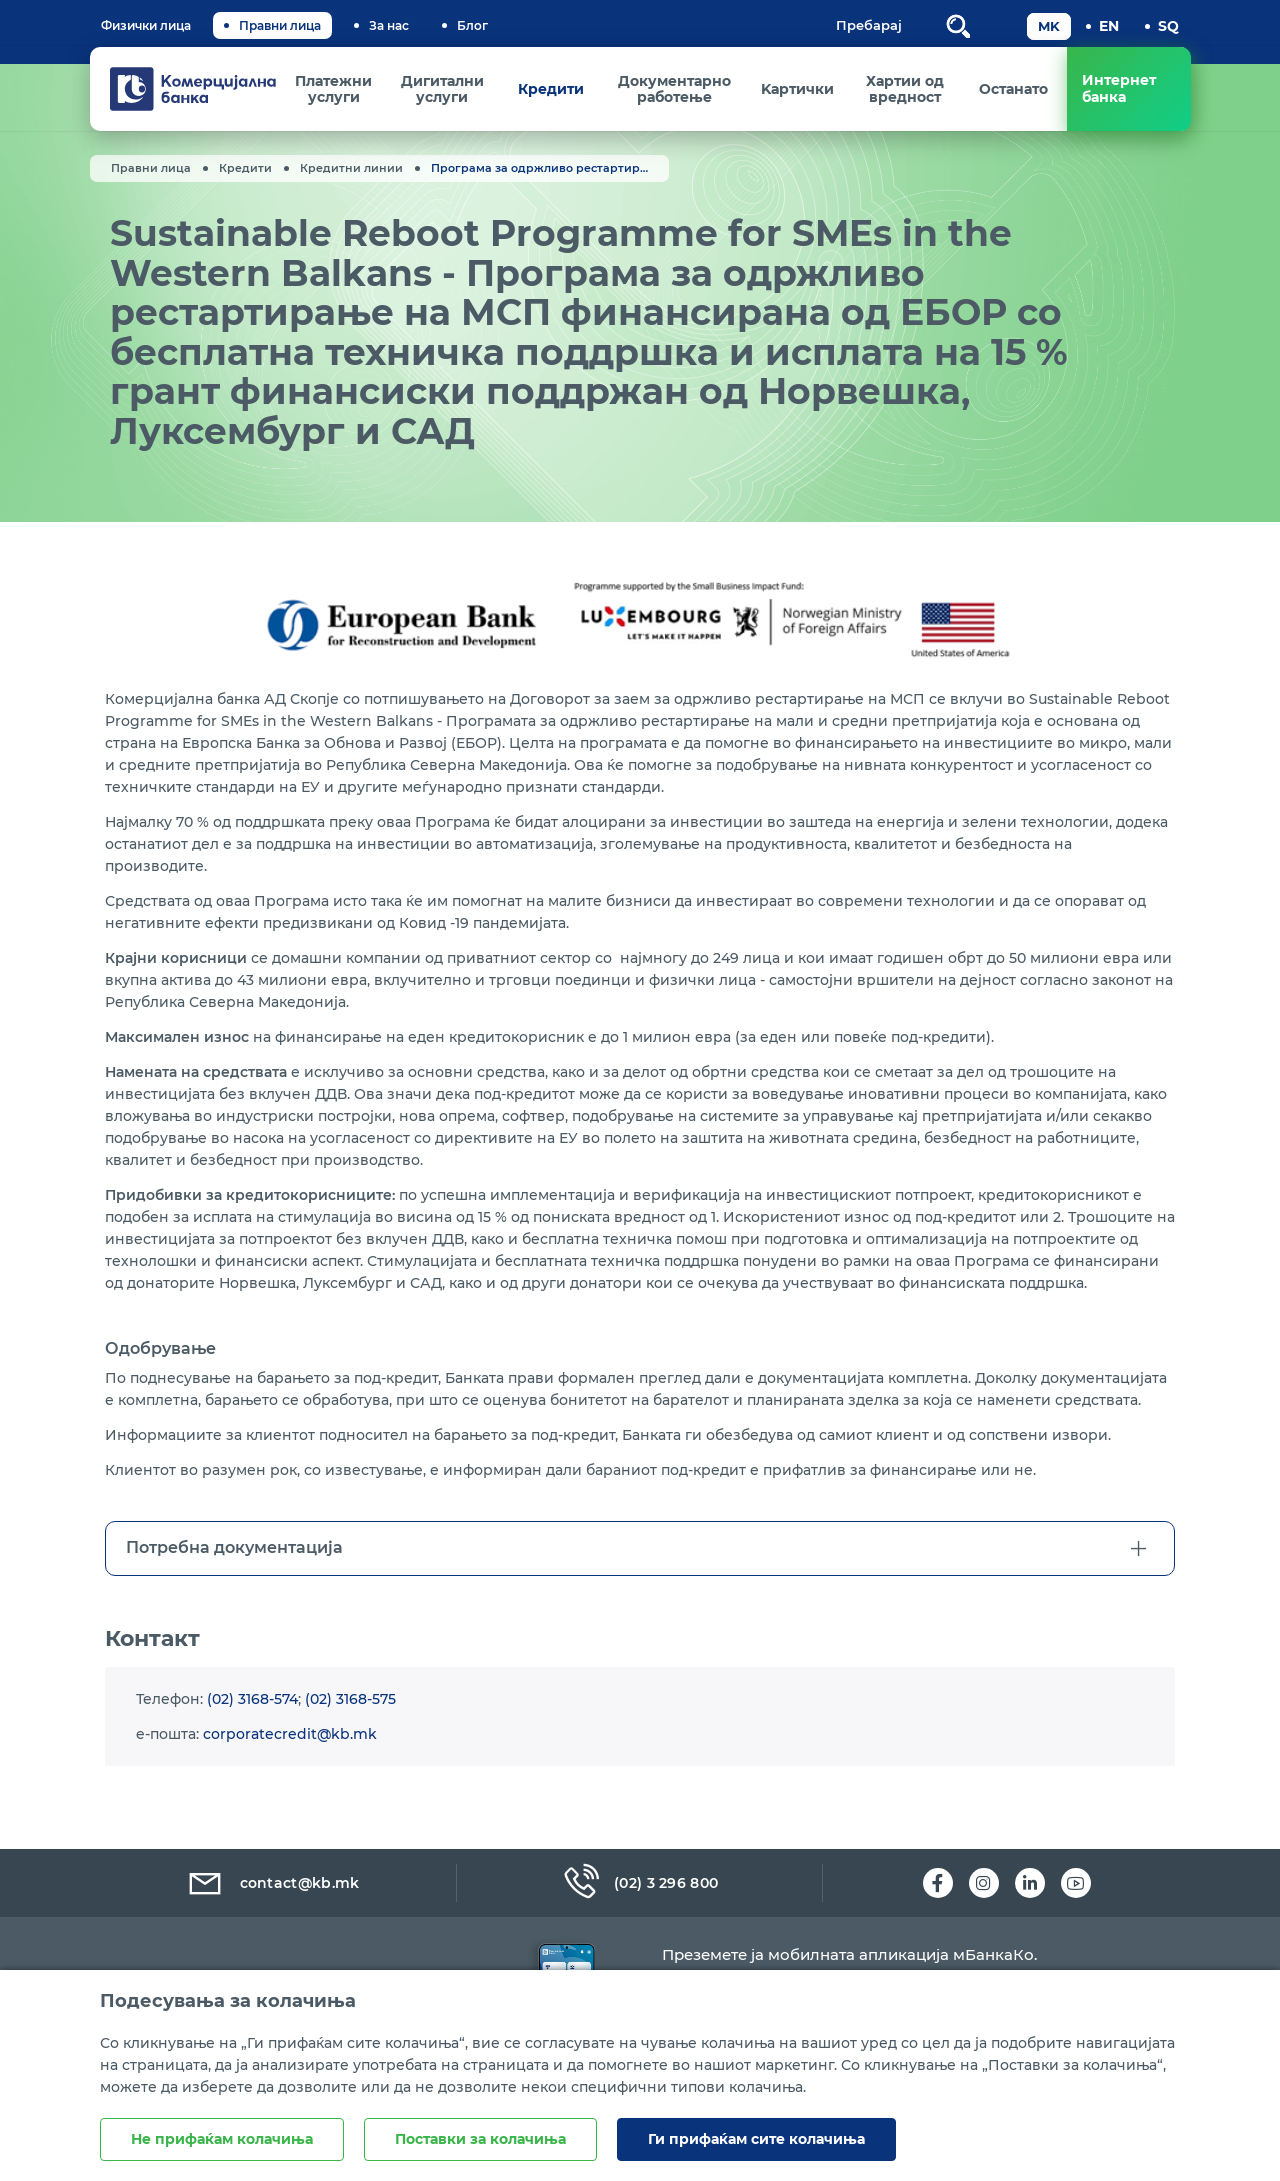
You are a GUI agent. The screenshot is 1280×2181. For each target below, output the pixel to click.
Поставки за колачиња (480, 2139)
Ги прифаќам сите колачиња (756, 2139)
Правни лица (280, 25)
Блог (472, 25)
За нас (389, 25)
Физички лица (146, 25)
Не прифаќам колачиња (222, 2139)
